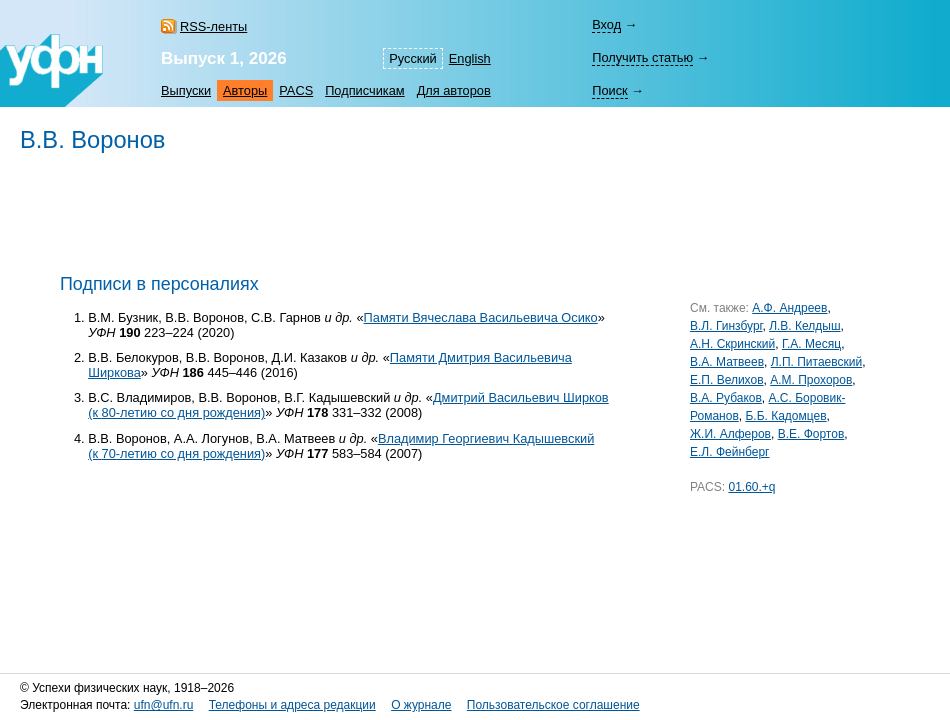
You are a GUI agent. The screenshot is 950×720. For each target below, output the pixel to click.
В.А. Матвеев (727, 362)
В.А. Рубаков (726, 398)
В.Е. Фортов (811, 434)
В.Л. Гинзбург (726, 326)
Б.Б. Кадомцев (785, 416)
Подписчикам (364, 90)
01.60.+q (751, 487)
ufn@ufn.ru (164, 705)
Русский (412, 58)
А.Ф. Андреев (789, 308)
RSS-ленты (213, 26)
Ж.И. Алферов (730, 434)
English (470, 58)
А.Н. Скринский (732, 344)
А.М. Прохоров (811, 380)
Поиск (609, 90)
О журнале (421, 705)
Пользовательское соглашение (553, 705)
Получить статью (642, 57)
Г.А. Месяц (811, 344)
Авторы (245, 90)
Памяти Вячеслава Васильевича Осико (481, 317)
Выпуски (186, 90)
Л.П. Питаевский (816, 362)
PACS (296, 90)
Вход (606, 24)
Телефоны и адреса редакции (292, 705)
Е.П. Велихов (727, 380)
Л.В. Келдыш (804, 326)
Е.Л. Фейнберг (729, 452)
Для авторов (454, 90)
